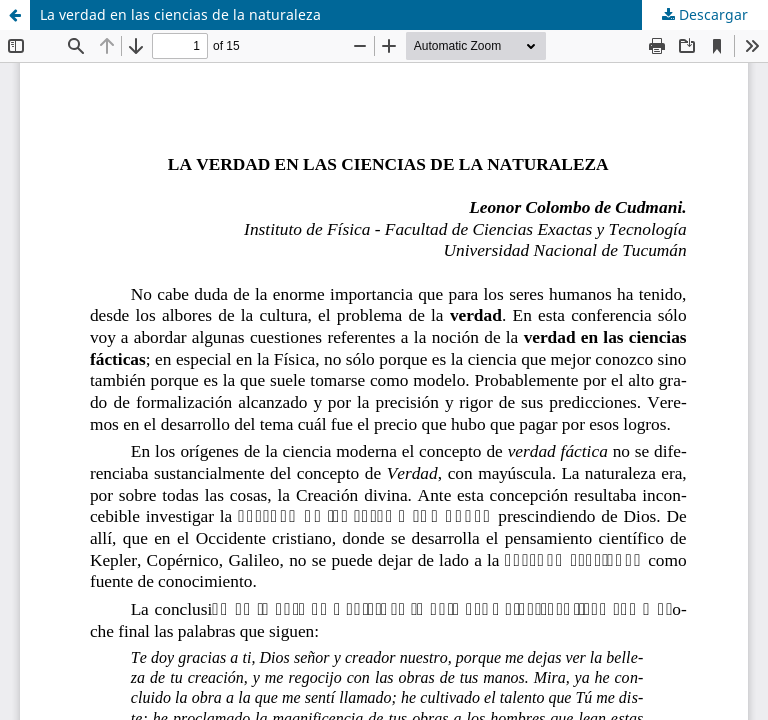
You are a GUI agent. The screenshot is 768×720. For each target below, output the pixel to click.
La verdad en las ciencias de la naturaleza (180, 14)
